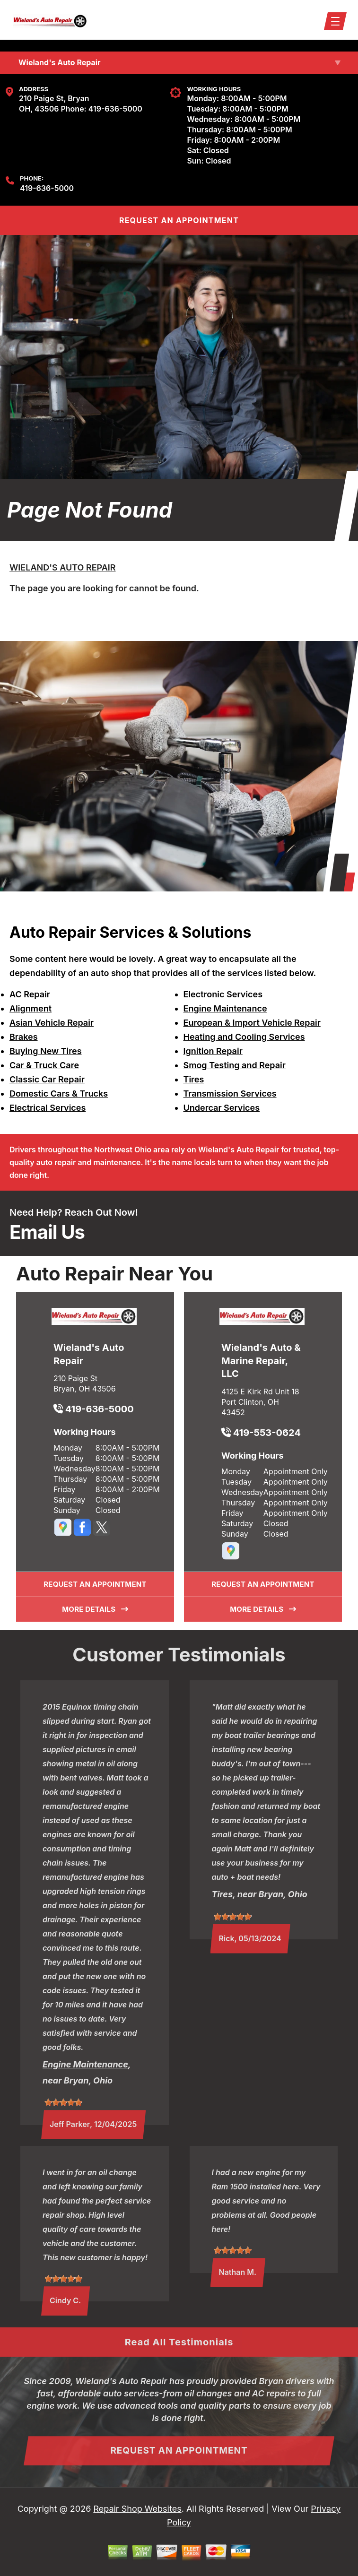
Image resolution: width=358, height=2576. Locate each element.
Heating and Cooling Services (244, 1037)
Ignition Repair (213, 1051)
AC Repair (29, 994)
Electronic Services (223, 994)
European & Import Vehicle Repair (252, 1023)
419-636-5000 (115, 108)
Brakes (23, 1037)
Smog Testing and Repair (234, 1065)
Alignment (30, 1008)
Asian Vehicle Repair (51, 1023)
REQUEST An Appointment (179, 220)
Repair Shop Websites (137, 2509)
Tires (193, 1079)
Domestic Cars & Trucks (58, 1093)
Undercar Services (221, 1108)
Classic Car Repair (47, 1079)
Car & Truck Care (44, 1065)
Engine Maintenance (225, 1008)
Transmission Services (230, 1093)
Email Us (47, 1232)
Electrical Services (47, 1108)
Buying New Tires (45, 1051)
